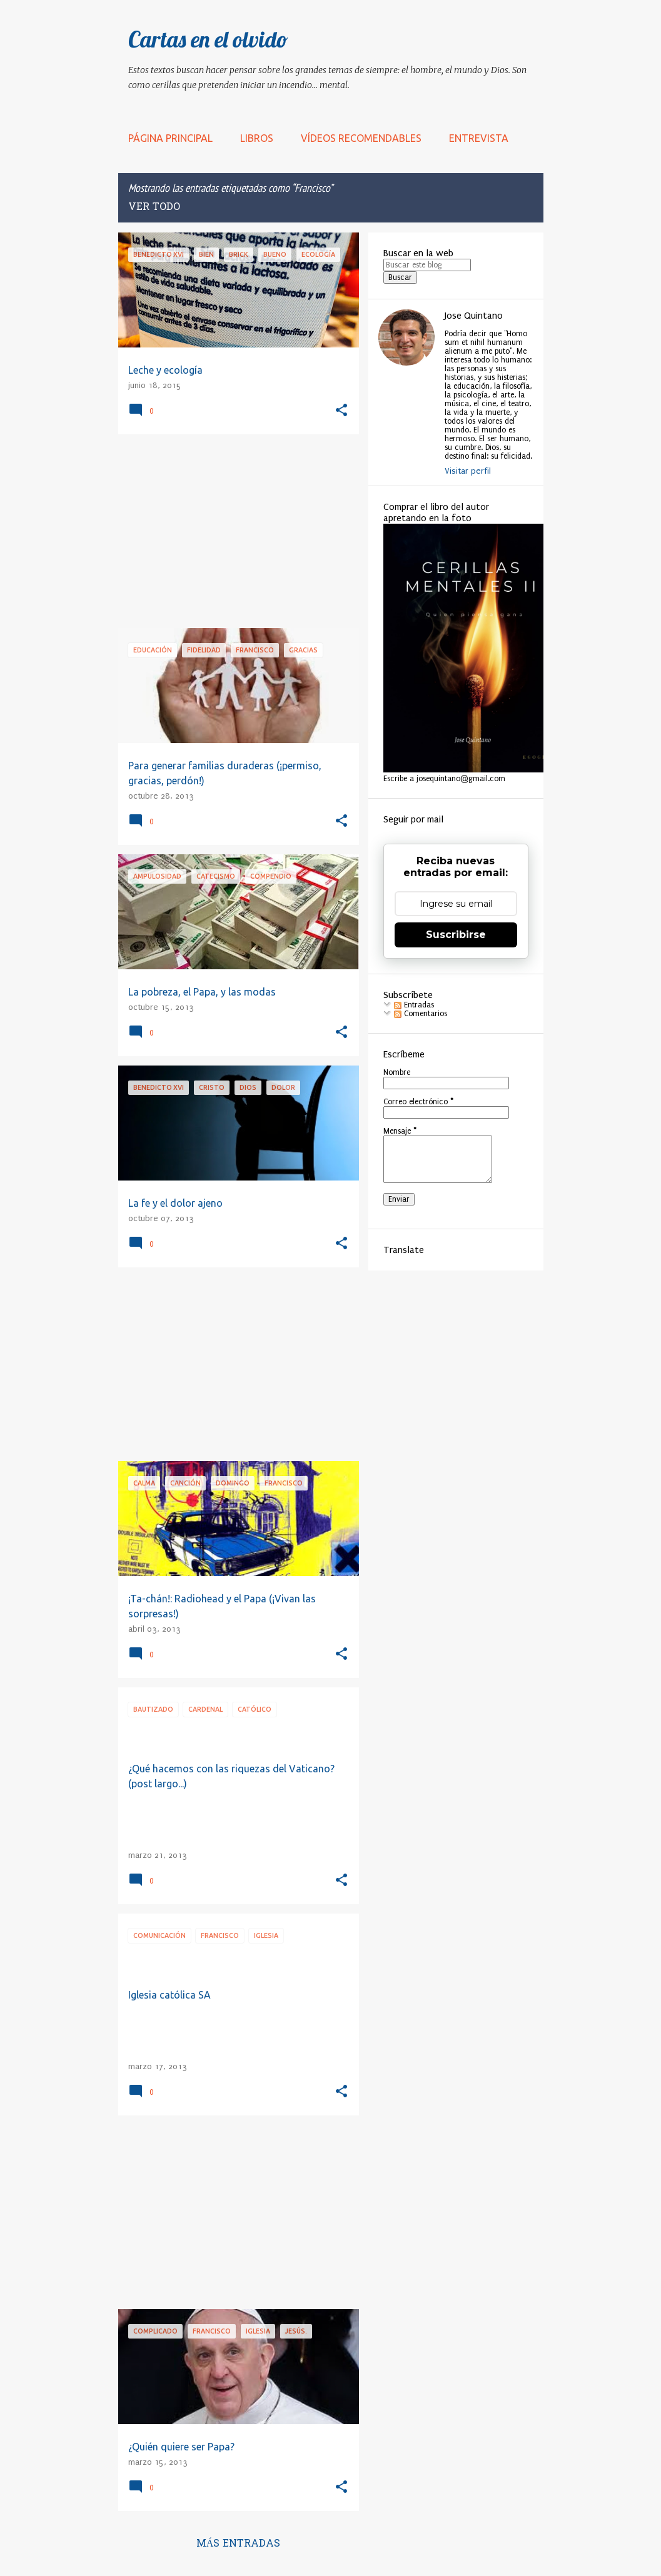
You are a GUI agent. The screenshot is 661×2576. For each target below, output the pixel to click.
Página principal (170, 138)
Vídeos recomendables (361, 138)
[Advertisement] (234, 531)
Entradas (414, 1005)
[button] (341, 410)
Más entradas (238, 2544)
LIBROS (256, 138)
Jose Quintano (474, 315)
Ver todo (154, 207)
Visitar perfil (468, 471)
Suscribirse (456, 935)
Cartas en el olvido (208, 39)
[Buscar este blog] (427, 265)
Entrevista (478, 138)
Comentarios (420, 1013)
